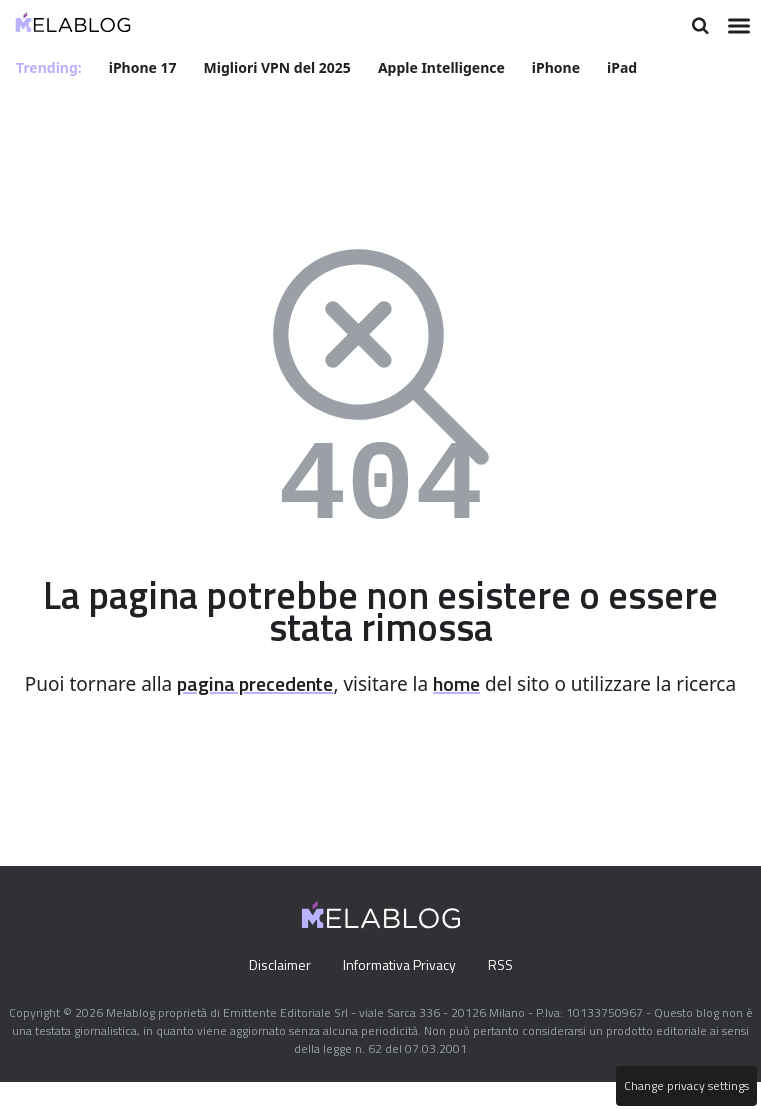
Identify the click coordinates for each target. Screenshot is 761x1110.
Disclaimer (274, 993)
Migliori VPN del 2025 (278, 66)
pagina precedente (285, 683)
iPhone (559, 66)
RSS (504, 993)
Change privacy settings (685, 1086)
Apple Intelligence (444, 66)
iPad (626, 66)
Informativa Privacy (398, 993)
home (498, 683)
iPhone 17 (144, 66)
